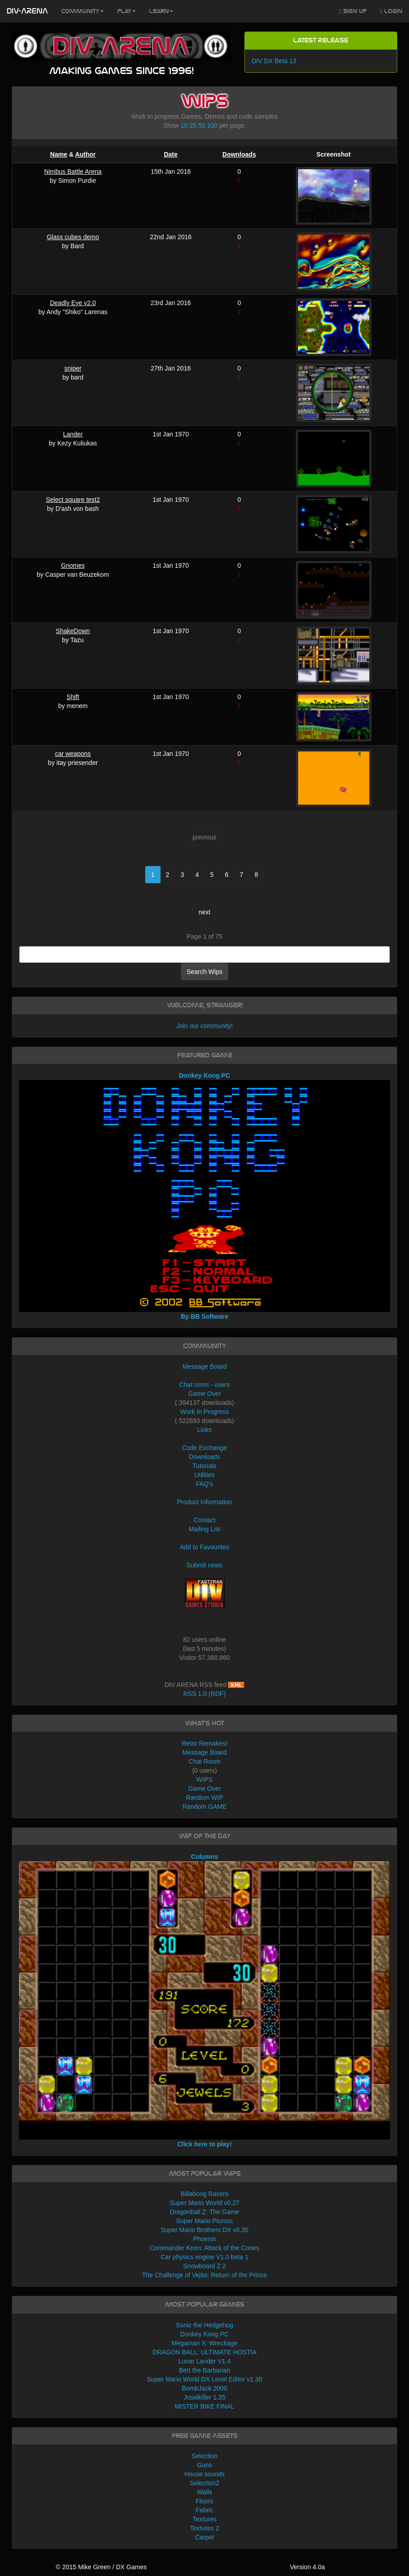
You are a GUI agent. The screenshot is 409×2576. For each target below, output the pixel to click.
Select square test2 (73, 499)
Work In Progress (204, 1411)
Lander (73, 434)
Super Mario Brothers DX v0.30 (204, 2229)
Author (85, 154)
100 (212, 125)
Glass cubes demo (73, 237)
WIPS (205, 1779)
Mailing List (204, 1529)
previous (204, 837)
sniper (73, 368)
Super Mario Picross (204, 2220)
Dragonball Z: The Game (204, 2211)
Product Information (204, 1502)
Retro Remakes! (204, 1743)
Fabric (204, 2510)
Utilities (204, 1474)
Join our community (203, 1025)
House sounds (204, 2474)
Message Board (204, 1366)
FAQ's (204, 1483)
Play (126, 11)
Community (82, 11)
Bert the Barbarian (204, 2370)
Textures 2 (204, 2528)
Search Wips (204, 971)
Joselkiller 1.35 (204, 2397)
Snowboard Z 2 (204, 2266)
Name (58, 154)
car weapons (73, 753)
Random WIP (204, 1797)
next (204, 912)
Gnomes (73, 565)
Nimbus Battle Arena (73, 171)
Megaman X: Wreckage (204, 2343)
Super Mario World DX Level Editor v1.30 (204, 2379)
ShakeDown (73, 631)
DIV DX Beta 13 (274, 61)
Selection (205, 2456)
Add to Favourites (205, 1547)
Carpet (204, 2537)
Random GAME (204, 1806)
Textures (204, 2519)
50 (201, 125)
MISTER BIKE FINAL (204, 2406)
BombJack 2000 (204, 2388)
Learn (161, 11)
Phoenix (204, 2238)
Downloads (239, 154)
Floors (204, 2501)
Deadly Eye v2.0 (73, 302)
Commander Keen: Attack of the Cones (204, 2248)
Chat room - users (204, 1384)
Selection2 (204, 2483)
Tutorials (204, 1465)
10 (184, 125)
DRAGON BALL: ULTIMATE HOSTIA (204, 2352)
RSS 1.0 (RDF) (204, 1693)
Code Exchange (204, 1447)
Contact (204, 1520)
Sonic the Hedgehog (204, 2325)
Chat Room (204, 1761)
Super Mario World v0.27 (204, 2202)
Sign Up (353, 11)
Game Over (204, 1393)
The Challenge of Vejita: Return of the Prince (204, 2275)
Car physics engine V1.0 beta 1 (204, 2257)
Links (204, 1429)
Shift (73, 696)
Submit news (204, 1565)
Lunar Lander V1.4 (205, 2361)
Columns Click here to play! (204, 2000)
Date (170, 154)
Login (391, 11)
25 (193, 125)
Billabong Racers (205, 2193)
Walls (204, 2492)
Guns (204, 2465)
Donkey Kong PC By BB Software (204, 1196)
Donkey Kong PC (204, 2334)
